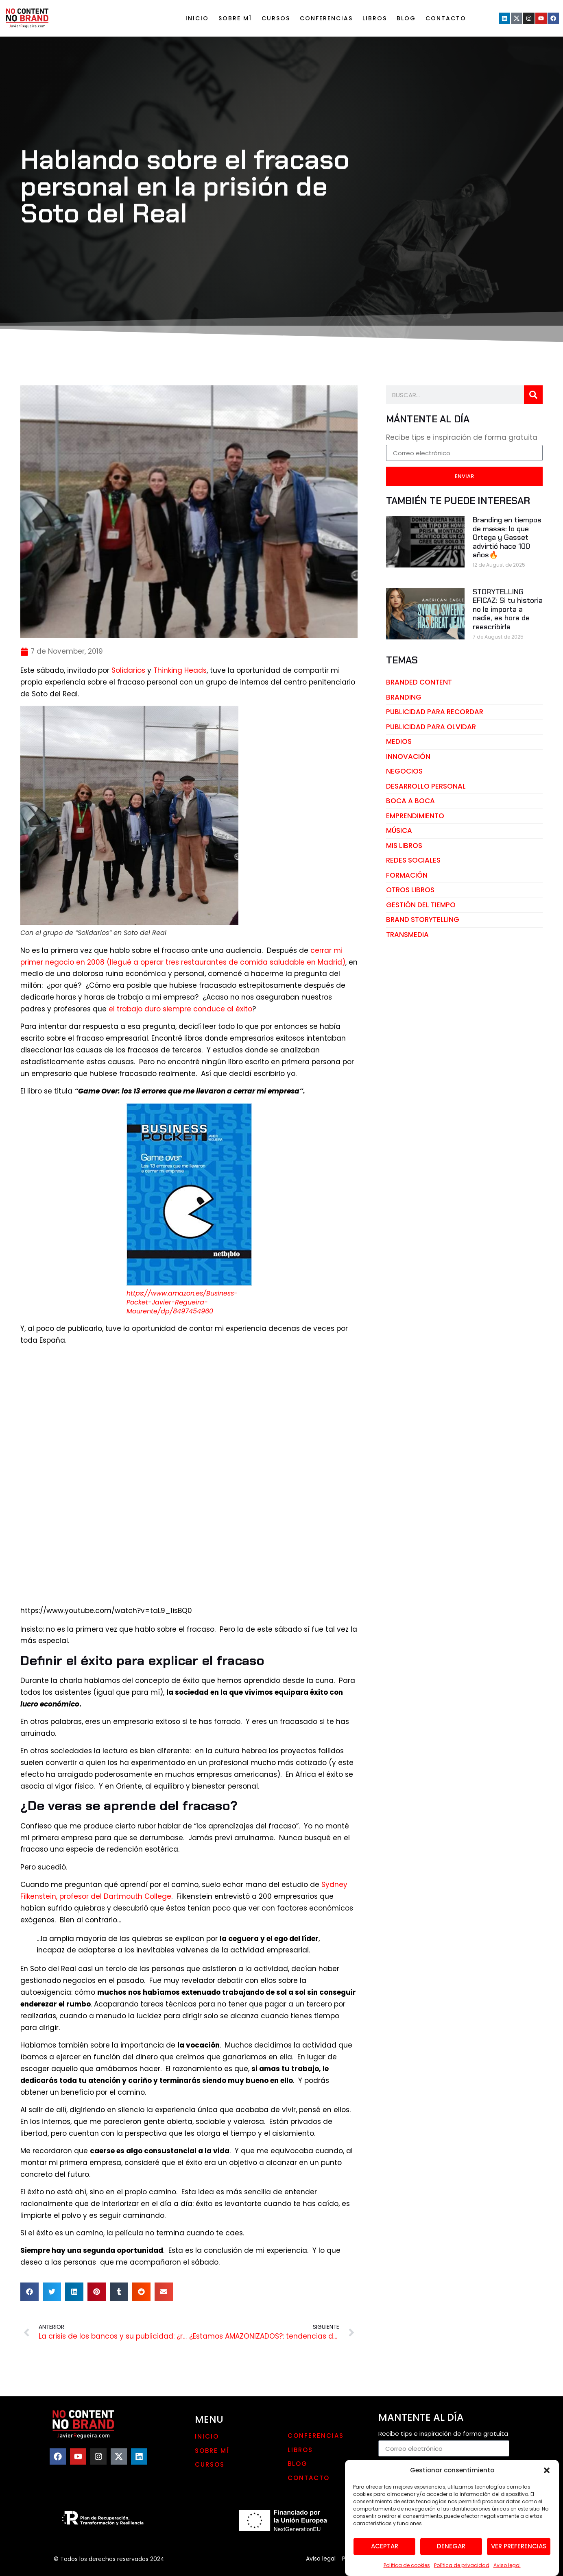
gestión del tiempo (421, 905)
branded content (419, 682)
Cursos (276, 18)
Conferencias (326, 18)
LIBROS (374, 18)
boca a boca (410, 801)
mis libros (404, 845)
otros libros (410, 890)
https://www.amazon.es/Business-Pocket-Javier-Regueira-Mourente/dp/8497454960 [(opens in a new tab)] (182, 1302)
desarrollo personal (426, 786)
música (399, 830)
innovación (408, 756)
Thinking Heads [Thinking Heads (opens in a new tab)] (180, 670)
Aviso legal (321, 2558)
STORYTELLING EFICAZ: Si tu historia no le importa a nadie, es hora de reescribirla (508, 609)
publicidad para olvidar (431, 727)
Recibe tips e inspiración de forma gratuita (461, 438)
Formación (407, 875)
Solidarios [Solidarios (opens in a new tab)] (129, 670)
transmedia (407, 934)
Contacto (446, 18)
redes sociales (413, 860)
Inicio (197, 18)
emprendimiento (415, 816)
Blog (406, 18)
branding (403, 697)
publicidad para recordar (434, 712)
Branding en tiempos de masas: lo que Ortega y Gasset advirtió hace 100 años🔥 (507, 537)
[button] (547, 2496)
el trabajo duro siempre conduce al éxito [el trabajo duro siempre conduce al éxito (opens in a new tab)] (180, 1009)
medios (399, 741)
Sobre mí (235, 18)
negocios (404, 771)
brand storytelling (422, 919)
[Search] (533, 394)
